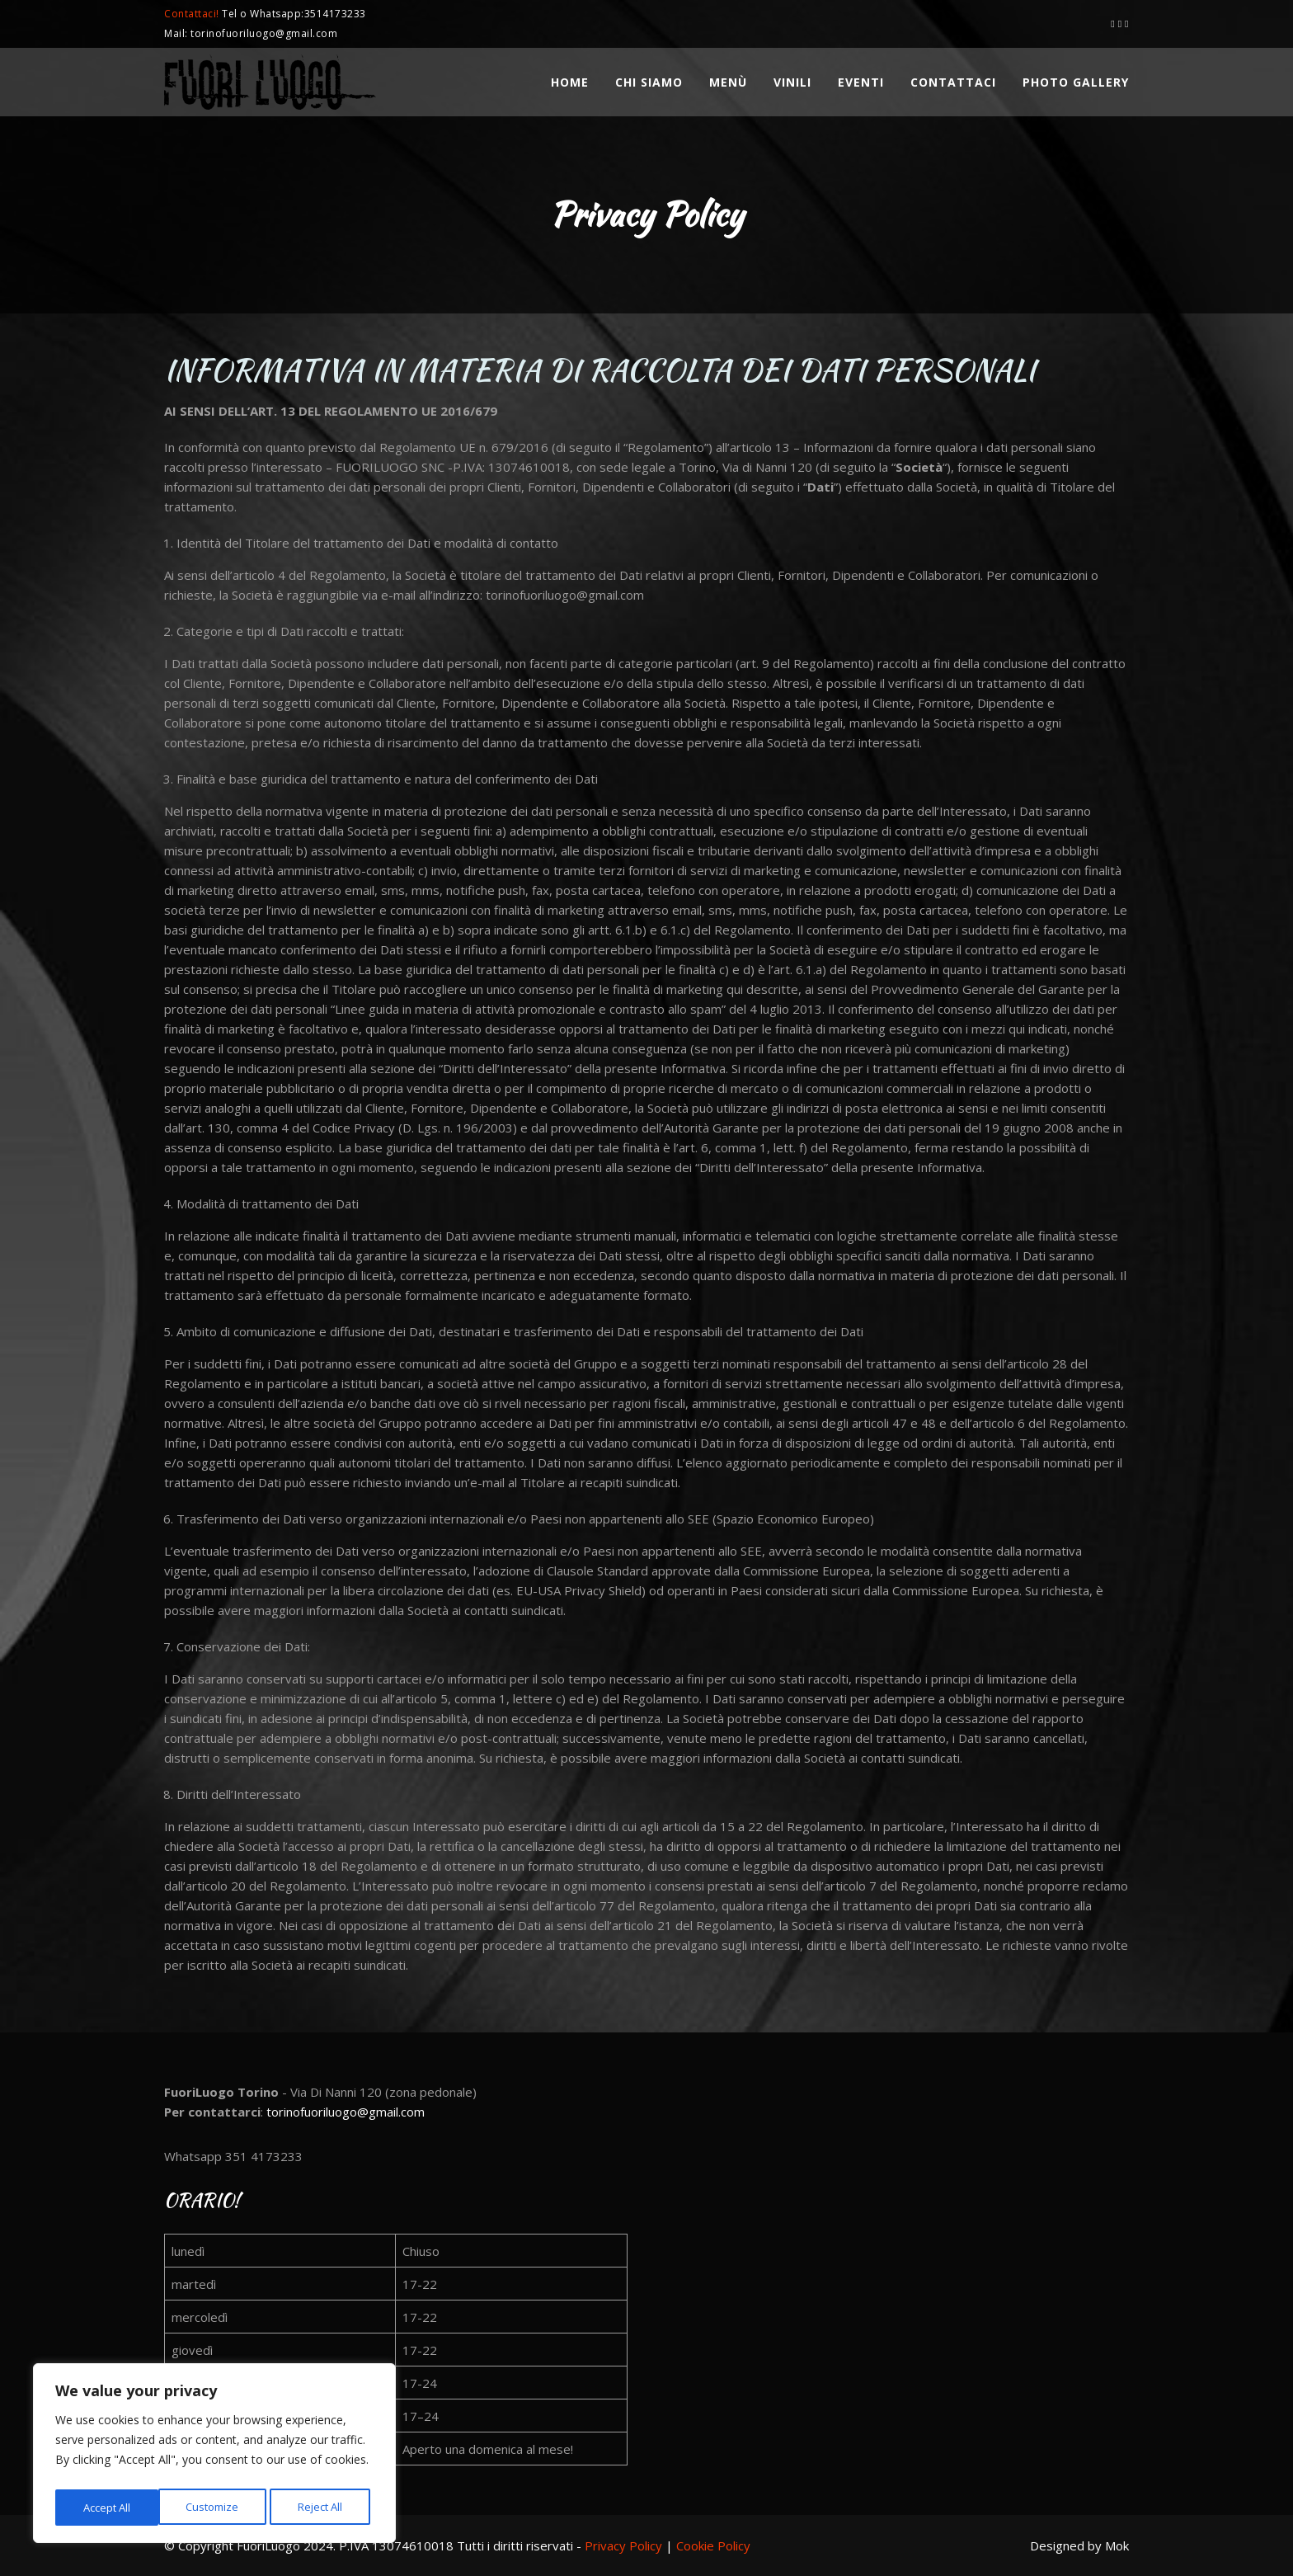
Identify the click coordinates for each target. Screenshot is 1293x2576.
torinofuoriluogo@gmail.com (345, 2111)
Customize (108, 2507)
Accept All (323, 2507)
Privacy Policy (623, 2545)
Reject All (217, 2507)
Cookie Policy (713, 2545)
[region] (214, 2456)
